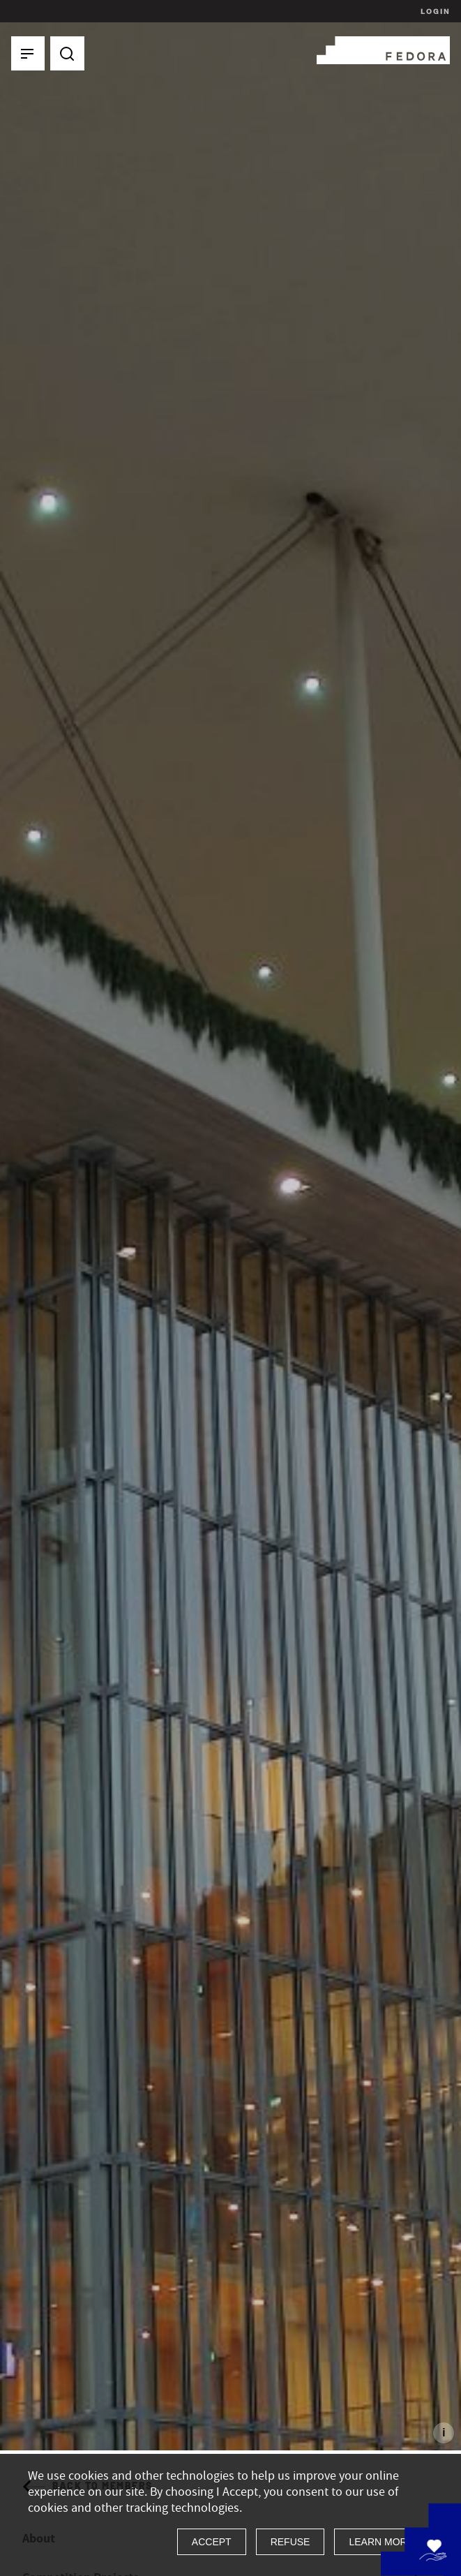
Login (433, 11)
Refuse (290, 2541)
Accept (212, 2541)
